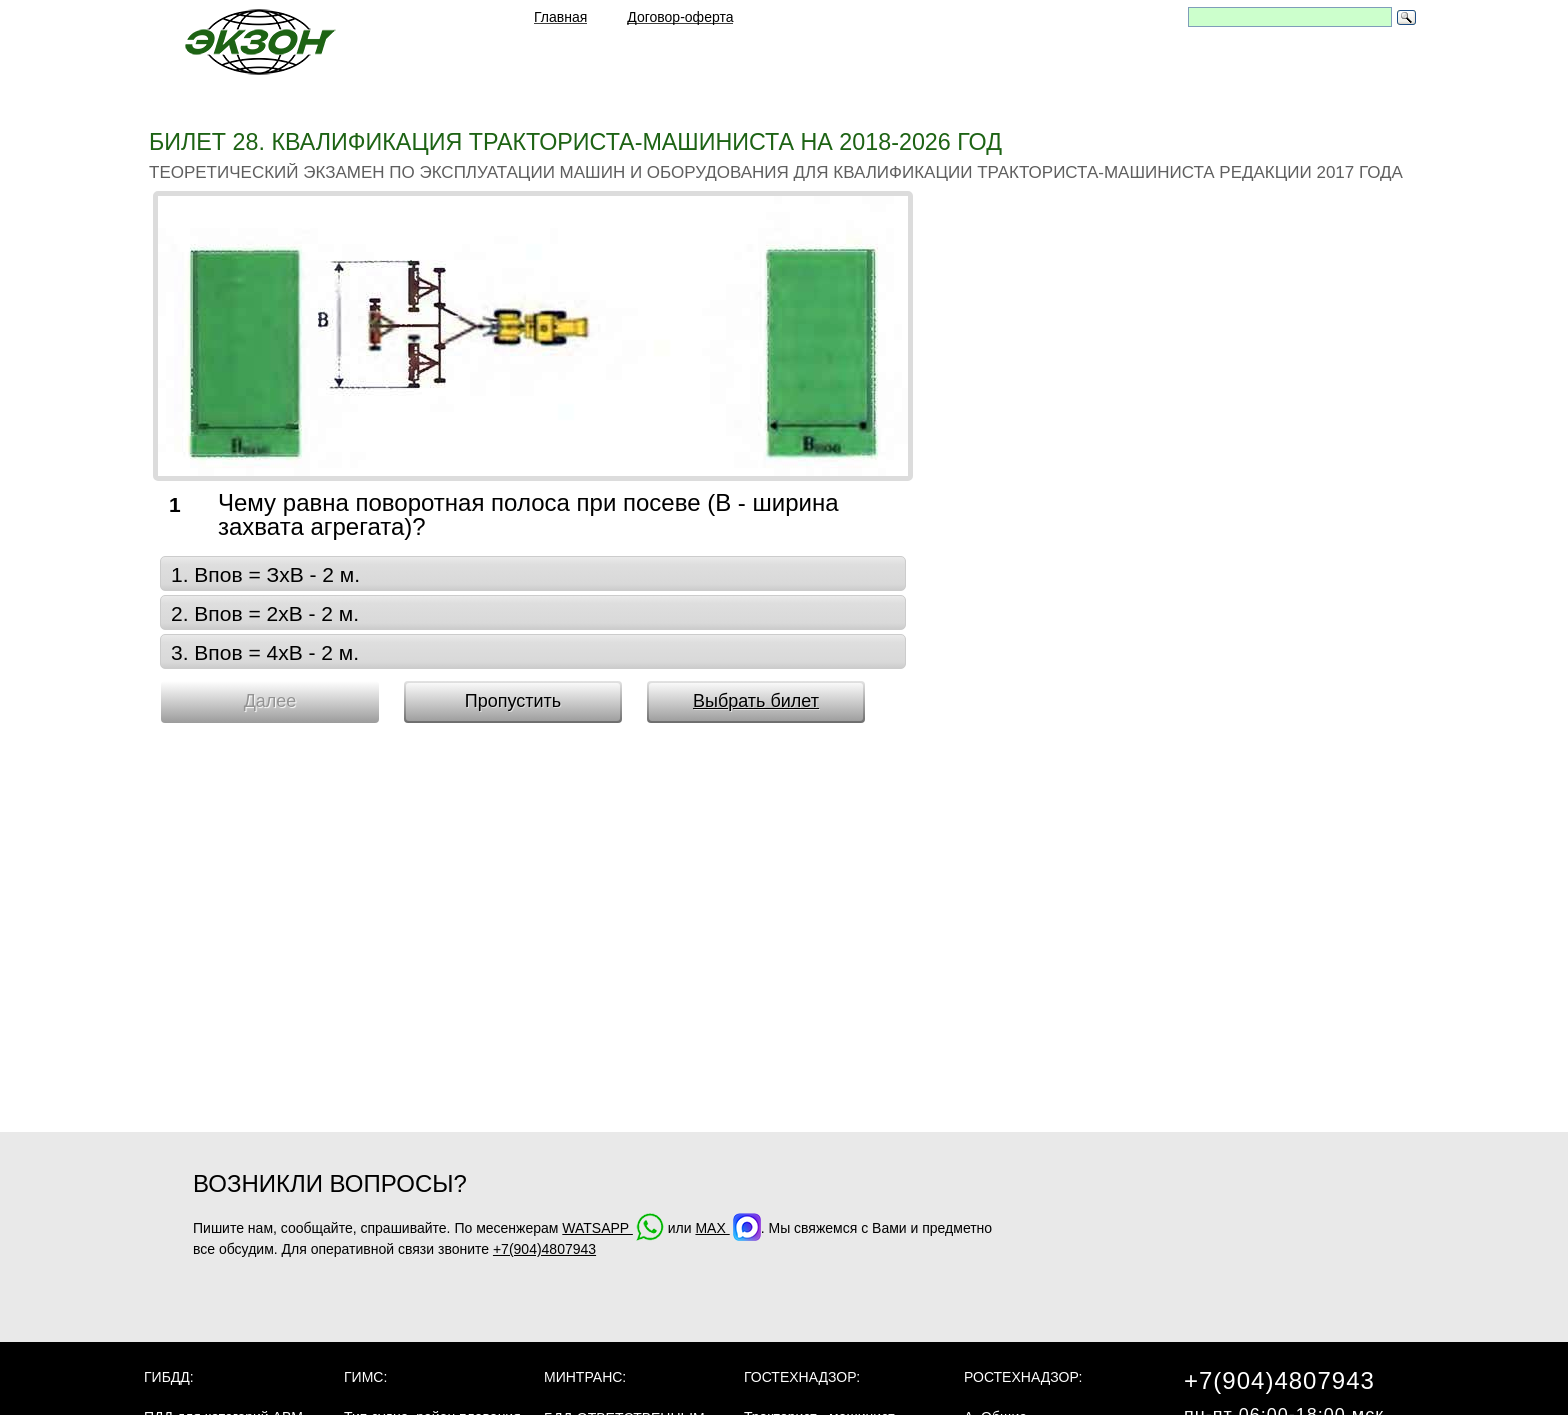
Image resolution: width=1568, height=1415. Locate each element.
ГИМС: (365, 1377)
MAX (727, 1228)
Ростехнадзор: (1023, 1377)
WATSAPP (613, 1228)
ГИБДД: (169, 1377)
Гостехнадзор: (802, 1377)
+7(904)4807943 (544, 1249)
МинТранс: (585, 1377)
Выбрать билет (756, 701)
